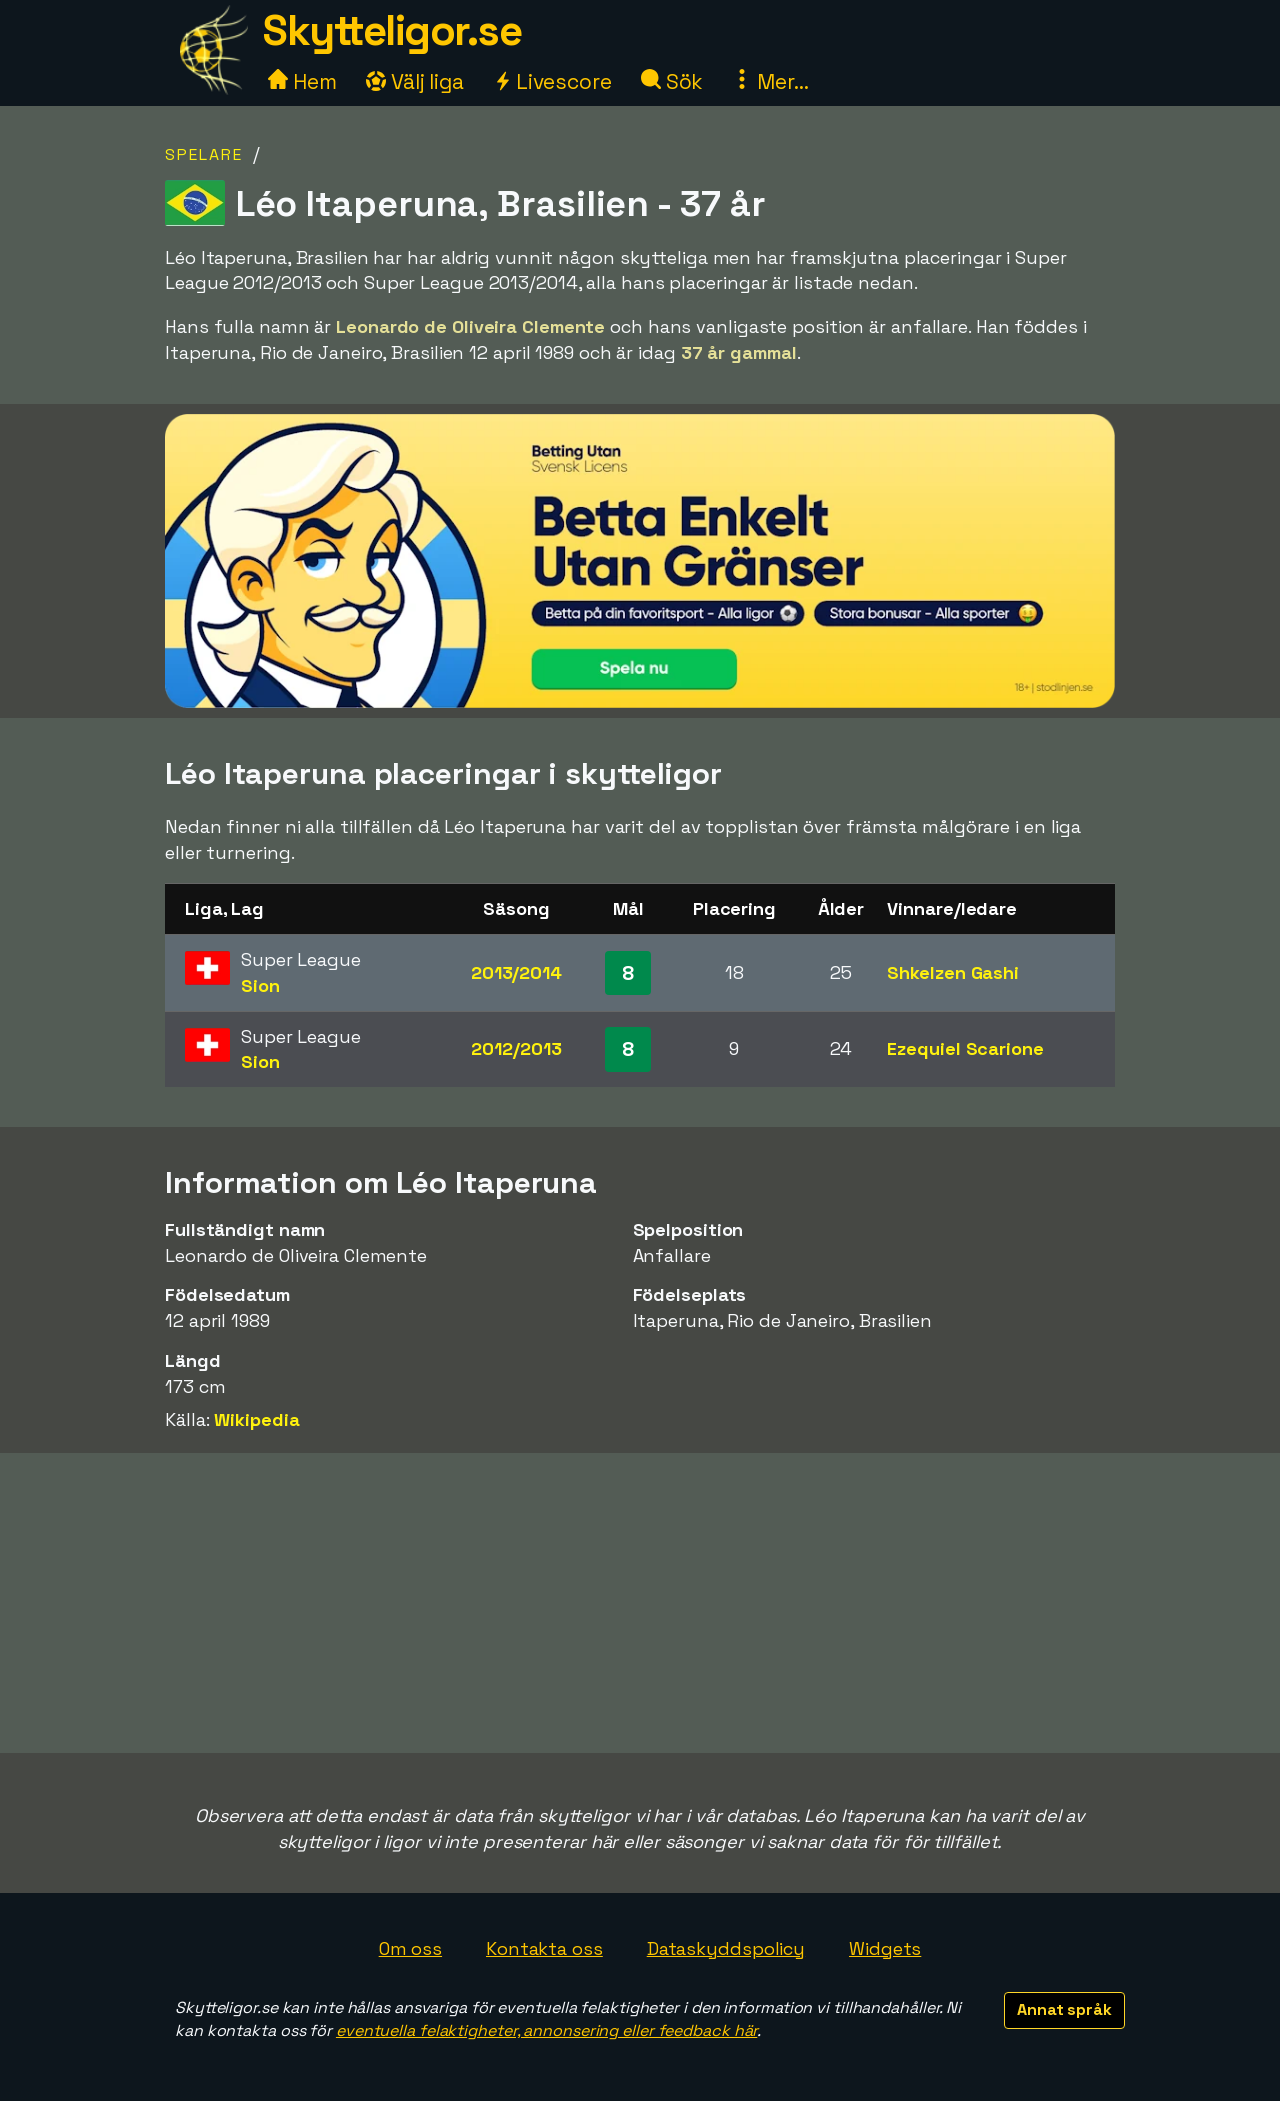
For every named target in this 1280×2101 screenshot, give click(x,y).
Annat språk (1064, 2009)
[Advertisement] (640, 1603)
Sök (672, 81)
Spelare (204, 154)
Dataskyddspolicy (726, 1948)
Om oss (410, 1948)
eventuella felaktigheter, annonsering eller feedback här (546, 2030)
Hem (302, 81)
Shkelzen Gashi (953, 972)
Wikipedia (256, 1419)
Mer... (770, 81)
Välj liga (415, 81)
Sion (260, 985)
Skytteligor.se (392, 30)
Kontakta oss (544, 1948)
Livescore (552, 81)
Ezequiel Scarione (965, 1048)
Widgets (885, 1948)
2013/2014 (516, 972)
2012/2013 (516, 1048)
